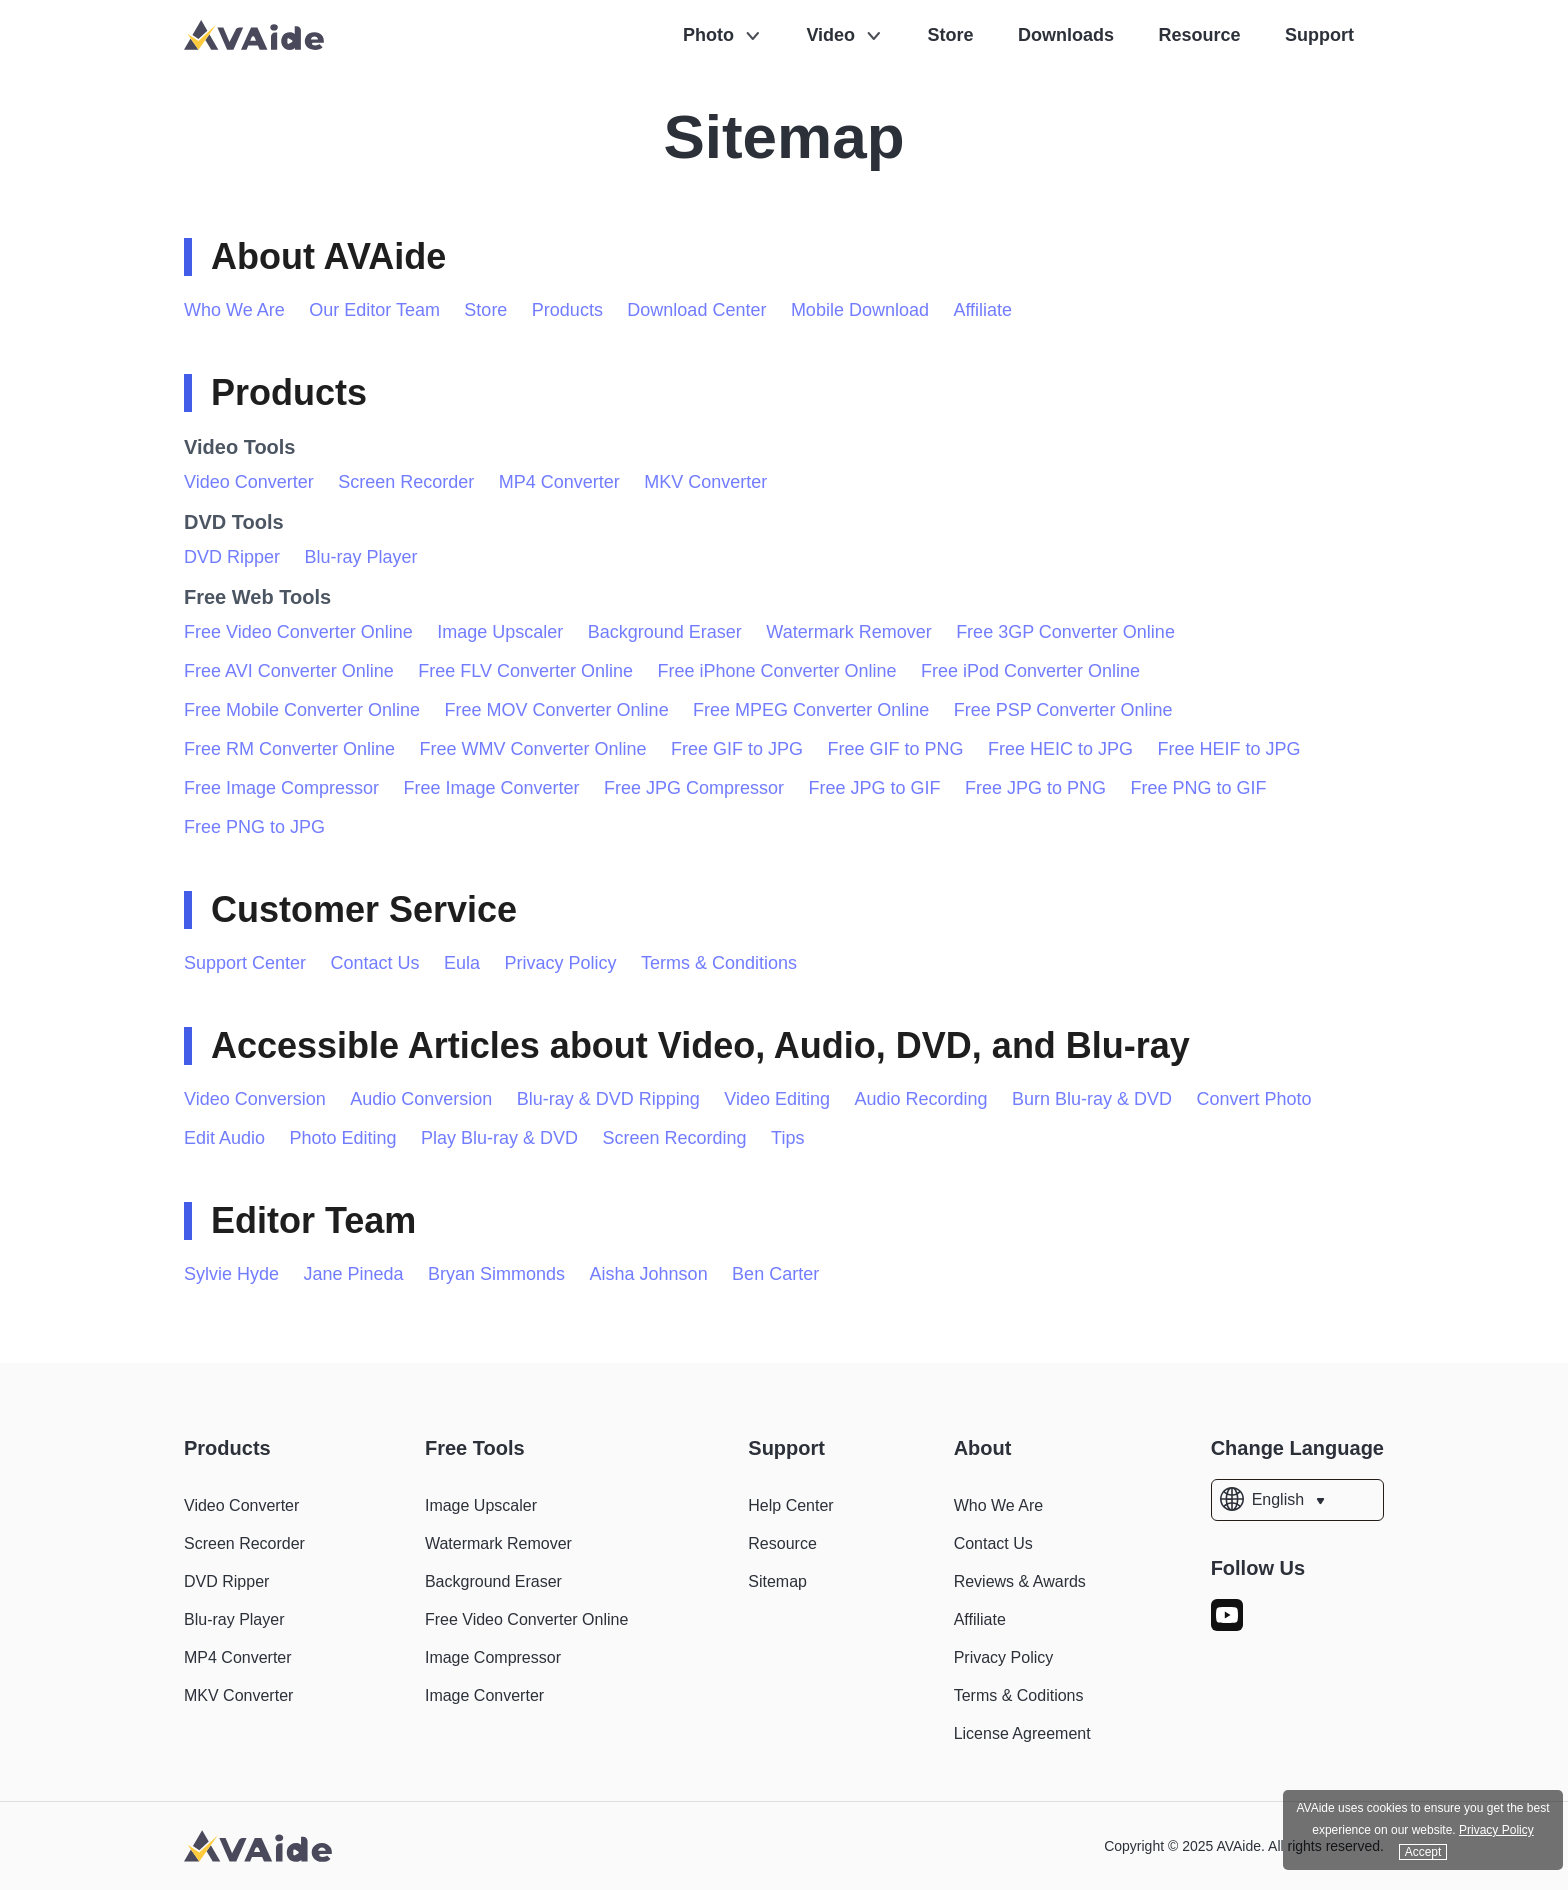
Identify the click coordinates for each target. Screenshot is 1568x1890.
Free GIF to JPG (737, 749)
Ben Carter (775, 1274)
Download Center (696, 310)
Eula (462, 963)
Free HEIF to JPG (1229, 749)
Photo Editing (343, 1138)
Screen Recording (675, 1138)
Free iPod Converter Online (1030, 671)
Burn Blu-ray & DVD (1092, 1099)
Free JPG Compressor (694, 788)
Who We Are (234, 310)
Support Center (245, 963)
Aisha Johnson (649, 1274)
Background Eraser (665, 632)
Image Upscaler (500, 632)
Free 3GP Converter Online (1065, 632)
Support (1319, 35)
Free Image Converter (492, 788)
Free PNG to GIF (1199, 788)
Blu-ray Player (360, 557)
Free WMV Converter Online (533, 749)
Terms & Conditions (719, 963)
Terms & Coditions (1019, 1695)
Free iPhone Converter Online (776, 671)
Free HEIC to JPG (1060, 749)
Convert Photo (1254, 1099)
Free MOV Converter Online (557, 710)
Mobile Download (860, 310)
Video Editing (777, 1099)
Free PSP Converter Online (1063, 710)
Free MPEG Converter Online (811, 710)
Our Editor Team (374, 310)
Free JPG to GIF (875, 788)
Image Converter (484, 1695)
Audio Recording (921, 1099)
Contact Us (375, 963)
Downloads (1066, 35)
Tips (787, 1138)
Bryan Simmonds (496, 1274)
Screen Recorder (406, 482)
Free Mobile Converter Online (302, 710)
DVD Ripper (232, 557)
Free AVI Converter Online (289, 671)
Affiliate (982, 310)
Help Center (790, 1505)
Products (567, 310)
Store (951, 35)
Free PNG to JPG (254, 827)
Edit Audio (224, 1138)
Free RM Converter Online (289, 749)
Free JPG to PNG (1035, 788)
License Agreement (1022, 1733)
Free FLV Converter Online (525, 671)
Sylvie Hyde (231, 1274)
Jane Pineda (354, 1274)
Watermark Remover (848, 632)
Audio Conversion (421, 1099)
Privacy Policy (561, 963)
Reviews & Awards (1020, 1581)
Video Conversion (255, 1099)
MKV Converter (705, 482)
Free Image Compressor (281, 788)
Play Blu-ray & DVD (499, 1138)
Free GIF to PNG (896, 749)
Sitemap (777, 1581)
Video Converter (249, 482)
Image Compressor (493, 1657)
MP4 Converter (559, 482)
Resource (1200, 35)
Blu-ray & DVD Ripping (608, 1099)
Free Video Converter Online (298, 632)
